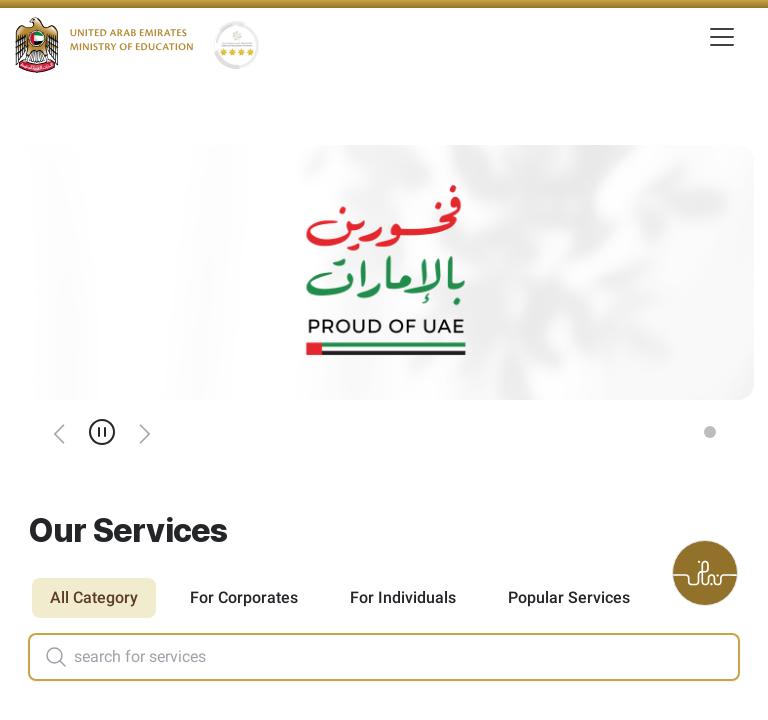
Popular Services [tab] (569, 597)
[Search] (48, 657)
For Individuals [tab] (403, 597)
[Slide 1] (710, 432)
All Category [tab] (94, 597)
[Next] (144, 432)
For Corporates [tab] (244, 597)
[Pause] (102, 432)
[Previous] (60, 432)
